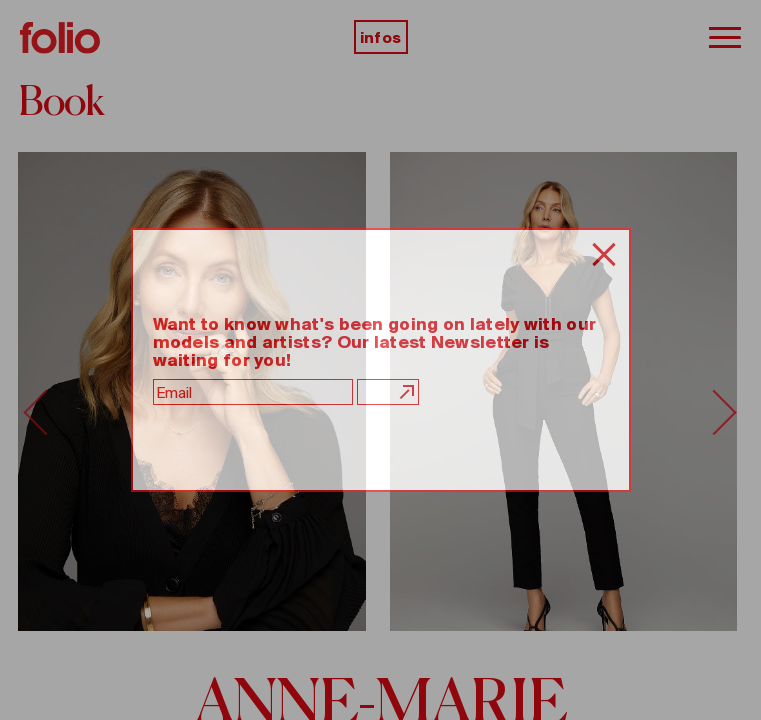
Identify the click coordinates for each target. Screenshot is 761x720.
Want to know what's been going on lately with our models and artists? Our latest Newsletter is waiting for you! (375, 342)
